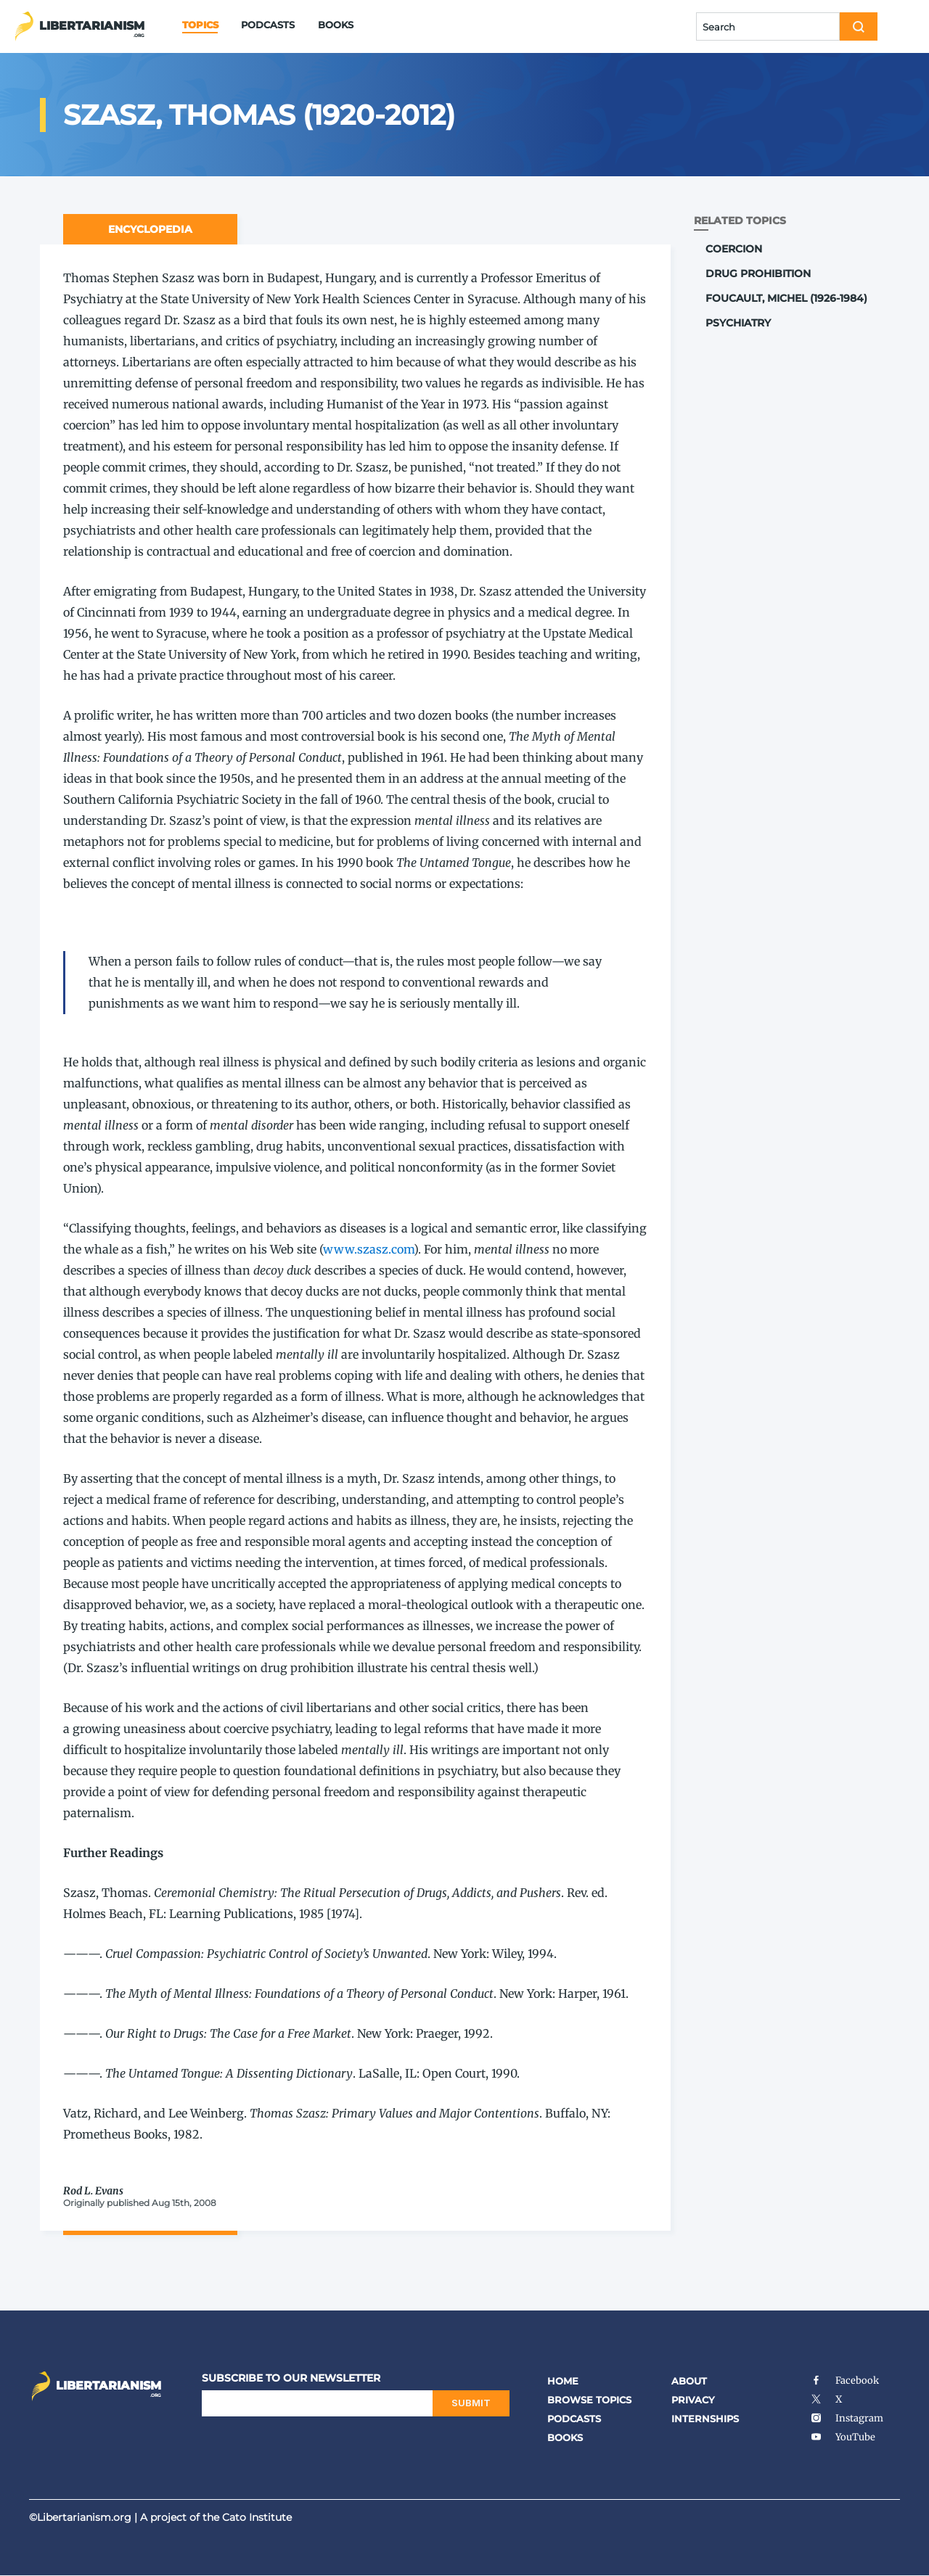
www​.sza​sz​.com (368, 1249)
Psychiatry (738, 322)
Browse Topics (589, 2400)
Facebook (844, 2380)
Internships (705, 2418)
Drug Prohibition (758, 273)
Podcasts (268, 24)
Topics (200, 24)
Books (335, 24)
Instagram (846, 2418)
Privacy (693, 2400)
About (689, 2381)
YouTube (842, 2437)
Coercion (733, 248)
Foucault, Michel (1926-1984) (786, 298)
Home (562, 2381)
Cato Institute (257, 2517)
